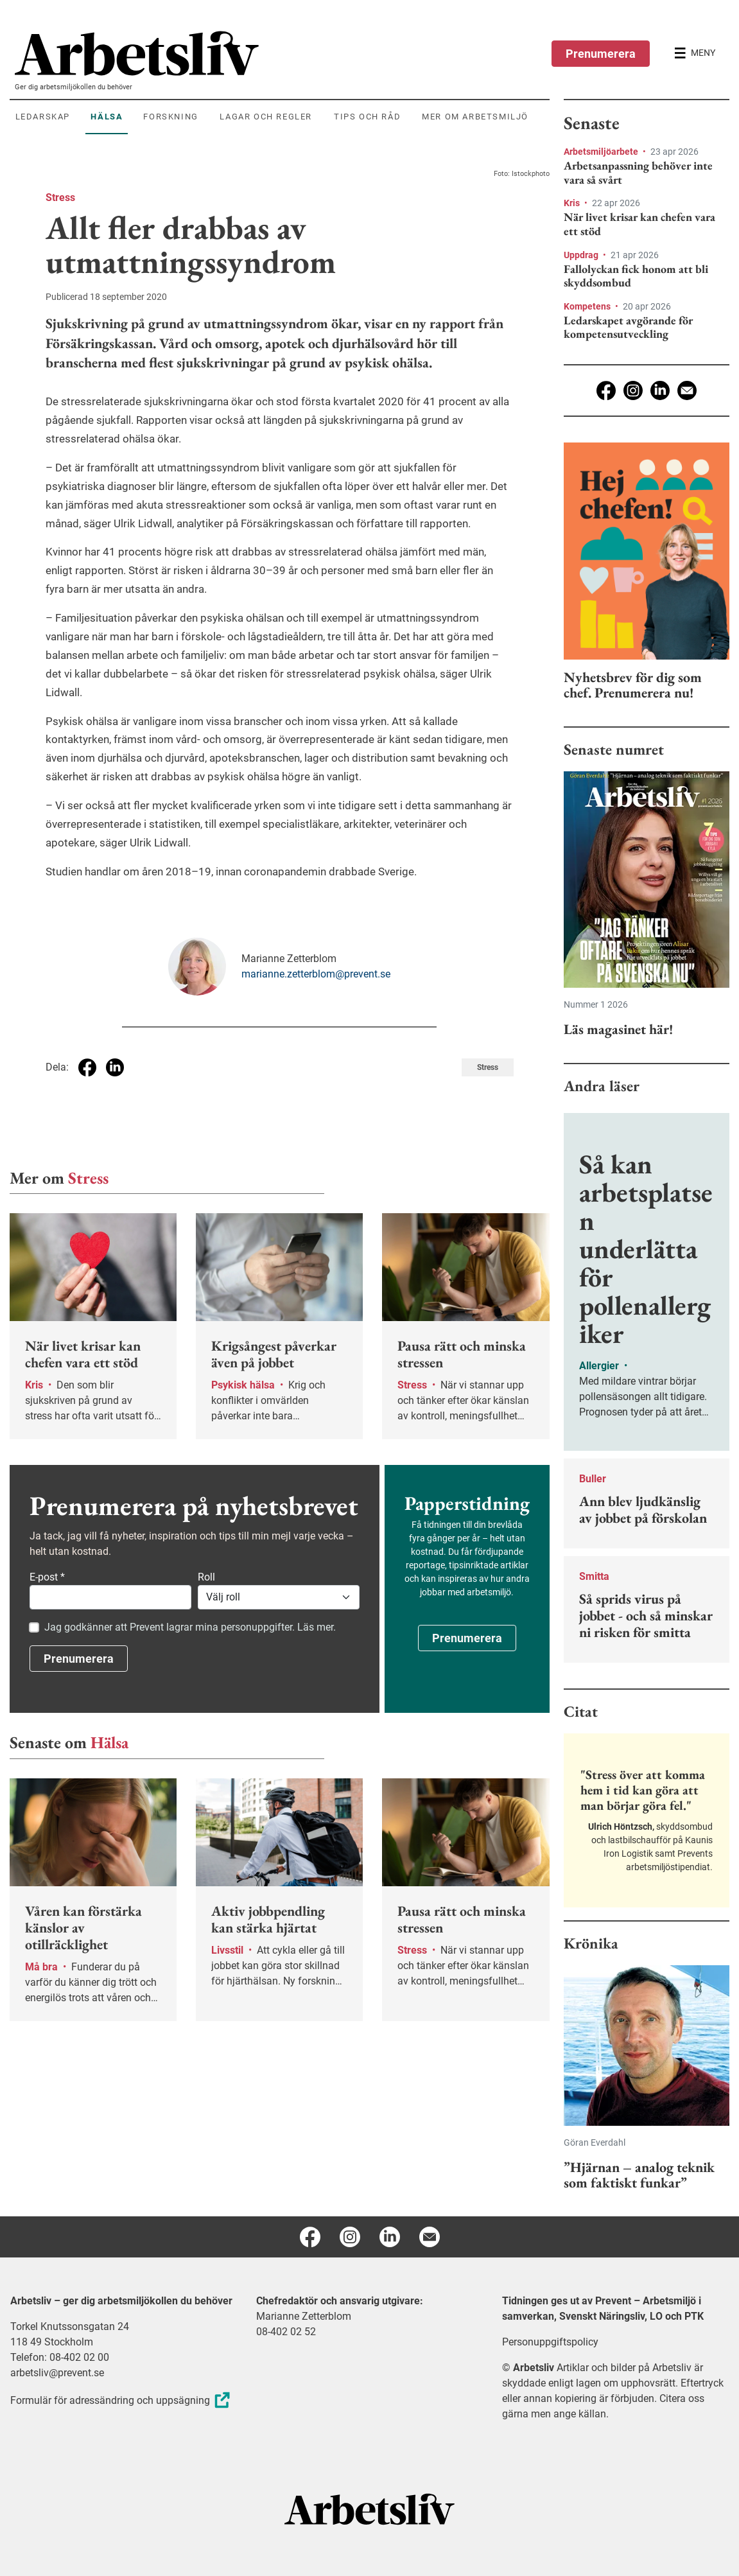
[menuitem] (282, 53)
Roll (206, 1577)
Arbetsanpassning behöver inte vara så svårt (638, 172)
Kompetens (588, 306)
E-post (47, 1577)
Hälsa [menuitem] (107, 116)
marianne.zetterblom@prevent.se (315, 974)
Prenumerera (601, 53)
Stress (60, 197)
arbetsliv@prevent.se (57, 2373)
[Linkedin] (660, 390)
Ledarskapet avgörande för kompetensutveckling (628, 327)
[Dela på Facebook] (87, 1067)
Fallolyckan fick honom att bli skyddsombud (636, 276)
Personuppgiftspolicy (550, 2342)
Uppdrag (582, 255)
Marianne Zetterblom (303, 2316)
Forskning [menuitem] (170, 116)
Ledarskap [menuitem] (42, 116)
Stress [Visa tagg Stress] (487, 1067)
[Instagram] (633, 390)
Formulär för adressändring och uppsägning (121, 2400)
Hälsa (109, 1742)
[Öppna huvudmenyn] (694, 53)
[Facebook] (606, 390)
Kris (573, 203)
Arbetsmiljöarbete (602, 151)
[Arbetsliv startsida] (369, 2508)
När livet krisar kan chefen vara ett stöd (639, 224)
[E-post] (687, 390)
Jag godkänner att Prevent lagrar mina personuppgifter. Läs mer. (190, 1627)
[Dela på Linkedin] (115, 1067)
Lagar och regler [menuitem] (266, 116)
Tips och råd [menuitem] (367, 116)
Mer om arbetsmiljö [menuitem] (475, 116)
